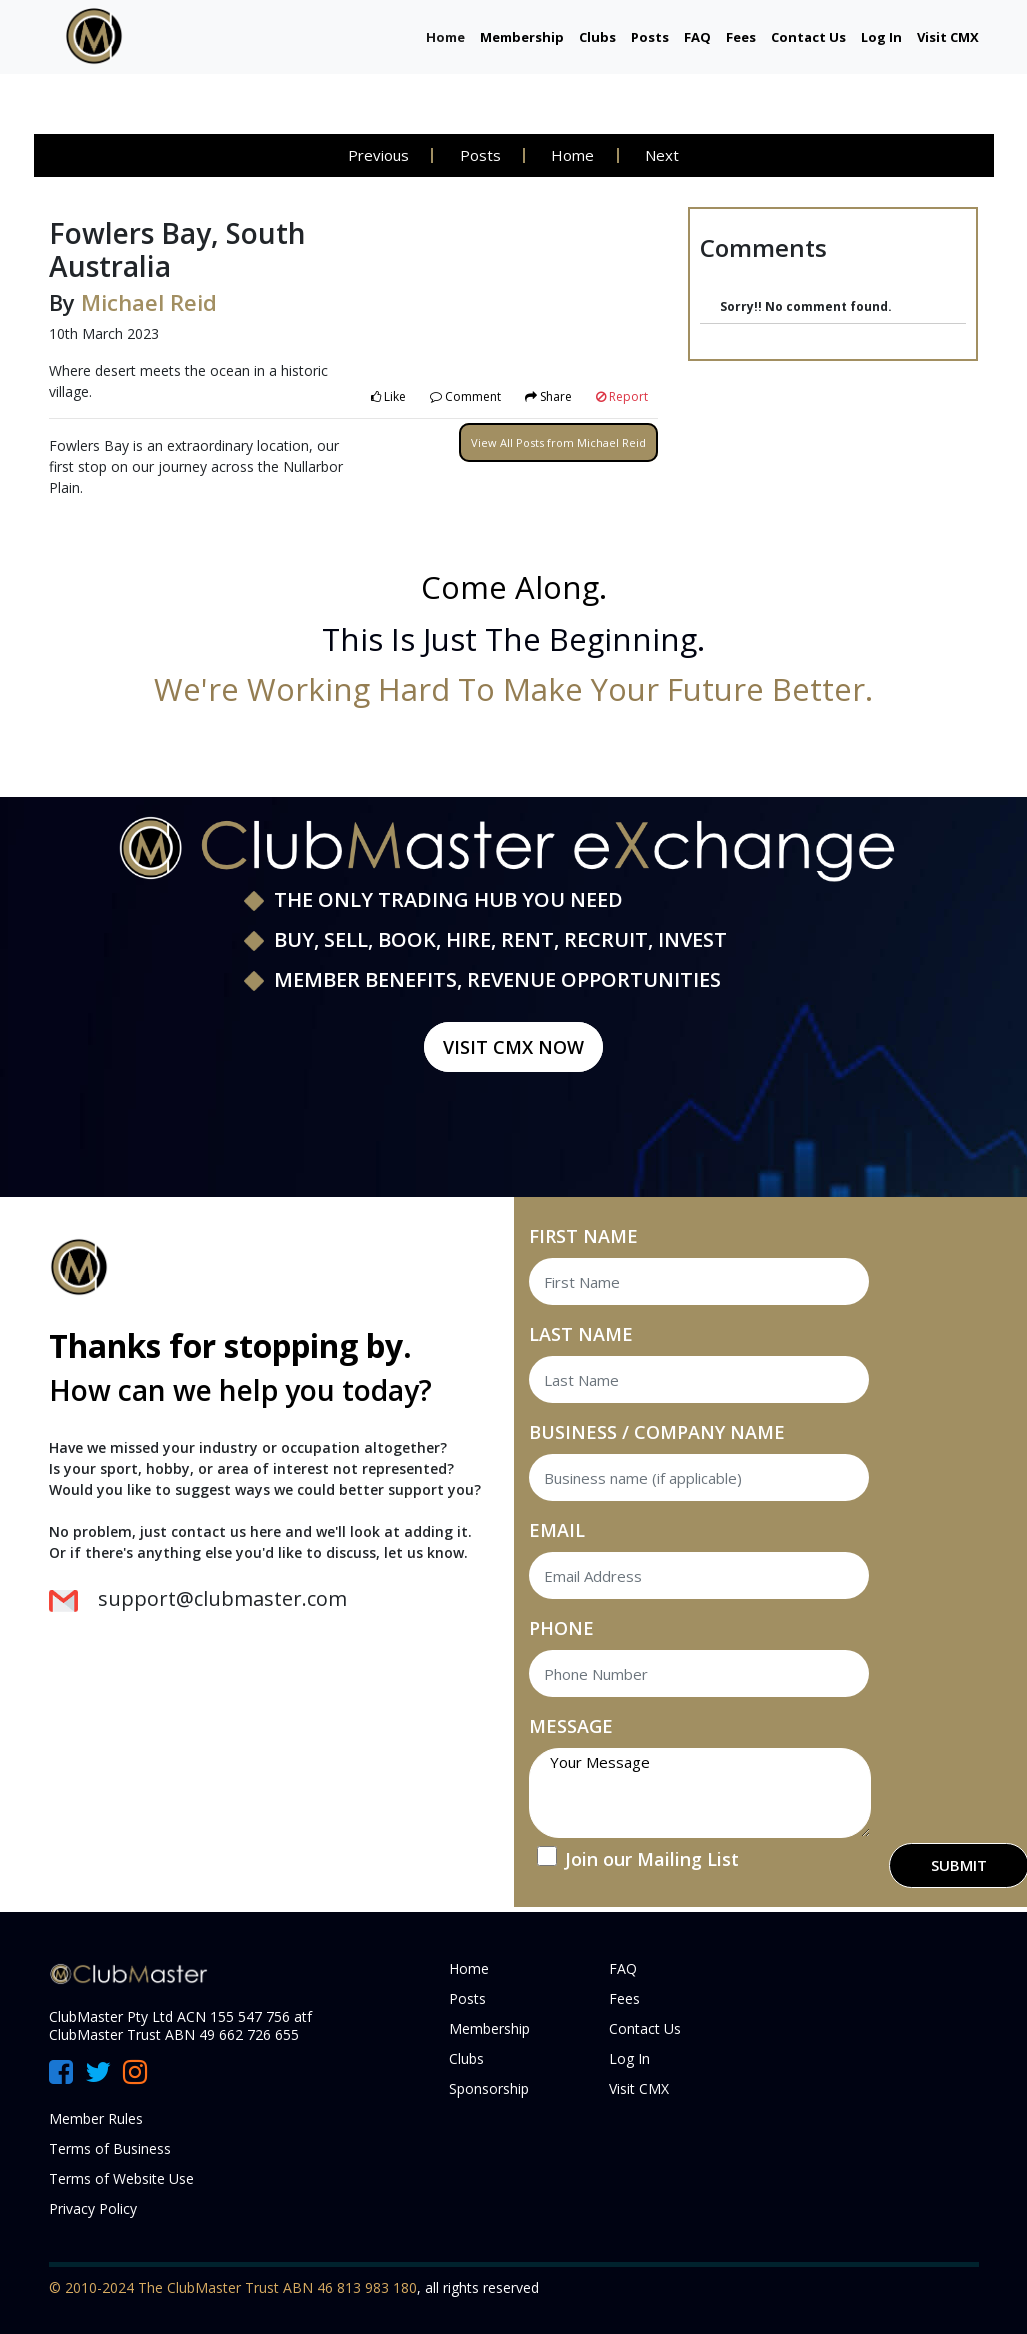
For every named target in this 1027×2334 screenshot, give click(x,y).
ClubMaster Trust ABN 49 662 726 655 (174, 2034)
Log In (881, 37)
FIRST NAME (583, 1236)
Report (622, 396)
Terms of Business (110, 2148)
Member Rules (96, 2118)
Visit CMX (948, 37)
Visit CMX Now (513, 1047)
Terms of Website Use (121, 2178)
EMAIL (557, 1530)
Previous (376, 155)
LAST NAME (581, 1334)
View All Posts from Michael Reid (558, 442)
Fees (741, 37)
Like (388, 396)
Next (664, 155)
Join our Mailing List (652, 1859)
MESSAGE (571, 1726)
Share (548, 396)
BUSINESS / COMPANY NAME (657, 1432)
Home (445, 36)
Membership (522, 37)
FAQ (697, 37)
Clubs (597, 37)
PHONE (561, 1628)
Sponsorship (489, 2088)
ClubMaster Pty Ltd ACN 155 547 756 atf (180, 2016)
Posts (650, 37)
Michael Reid (149, 302)
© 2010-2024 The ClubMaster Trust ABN (183, 2287)
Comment (465, 396)
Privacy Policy (93, 2208)
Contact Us (808, 37)
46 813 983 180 (367, 2287)
